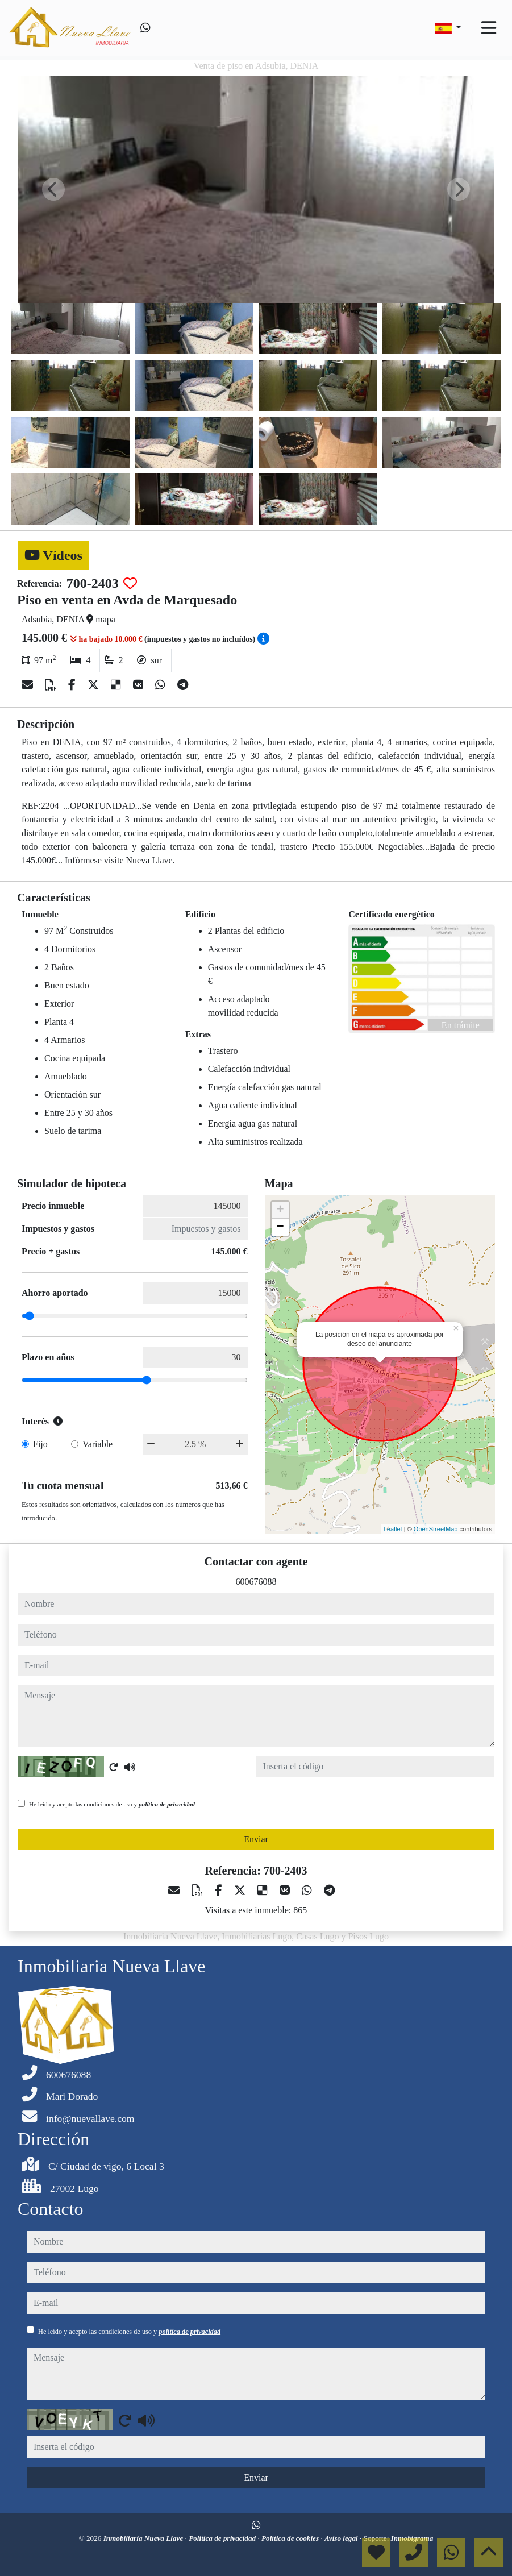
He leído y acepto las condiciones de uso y (112, 1804)
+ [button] (280, 1210)
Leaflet (393, 1529)
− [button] (280, 1227)
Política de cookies (290, 2538)
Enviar (256, 1839)
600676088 (256, 1581)
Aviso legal (342, 2538)
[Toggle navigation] (488, 28)
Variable (97, 1444)
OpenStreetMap (436, 1529)
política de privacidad (167, 1804)
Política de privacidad (223, 2538)
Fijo (40, 1444)
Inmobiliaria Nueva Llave (144, 2538)
